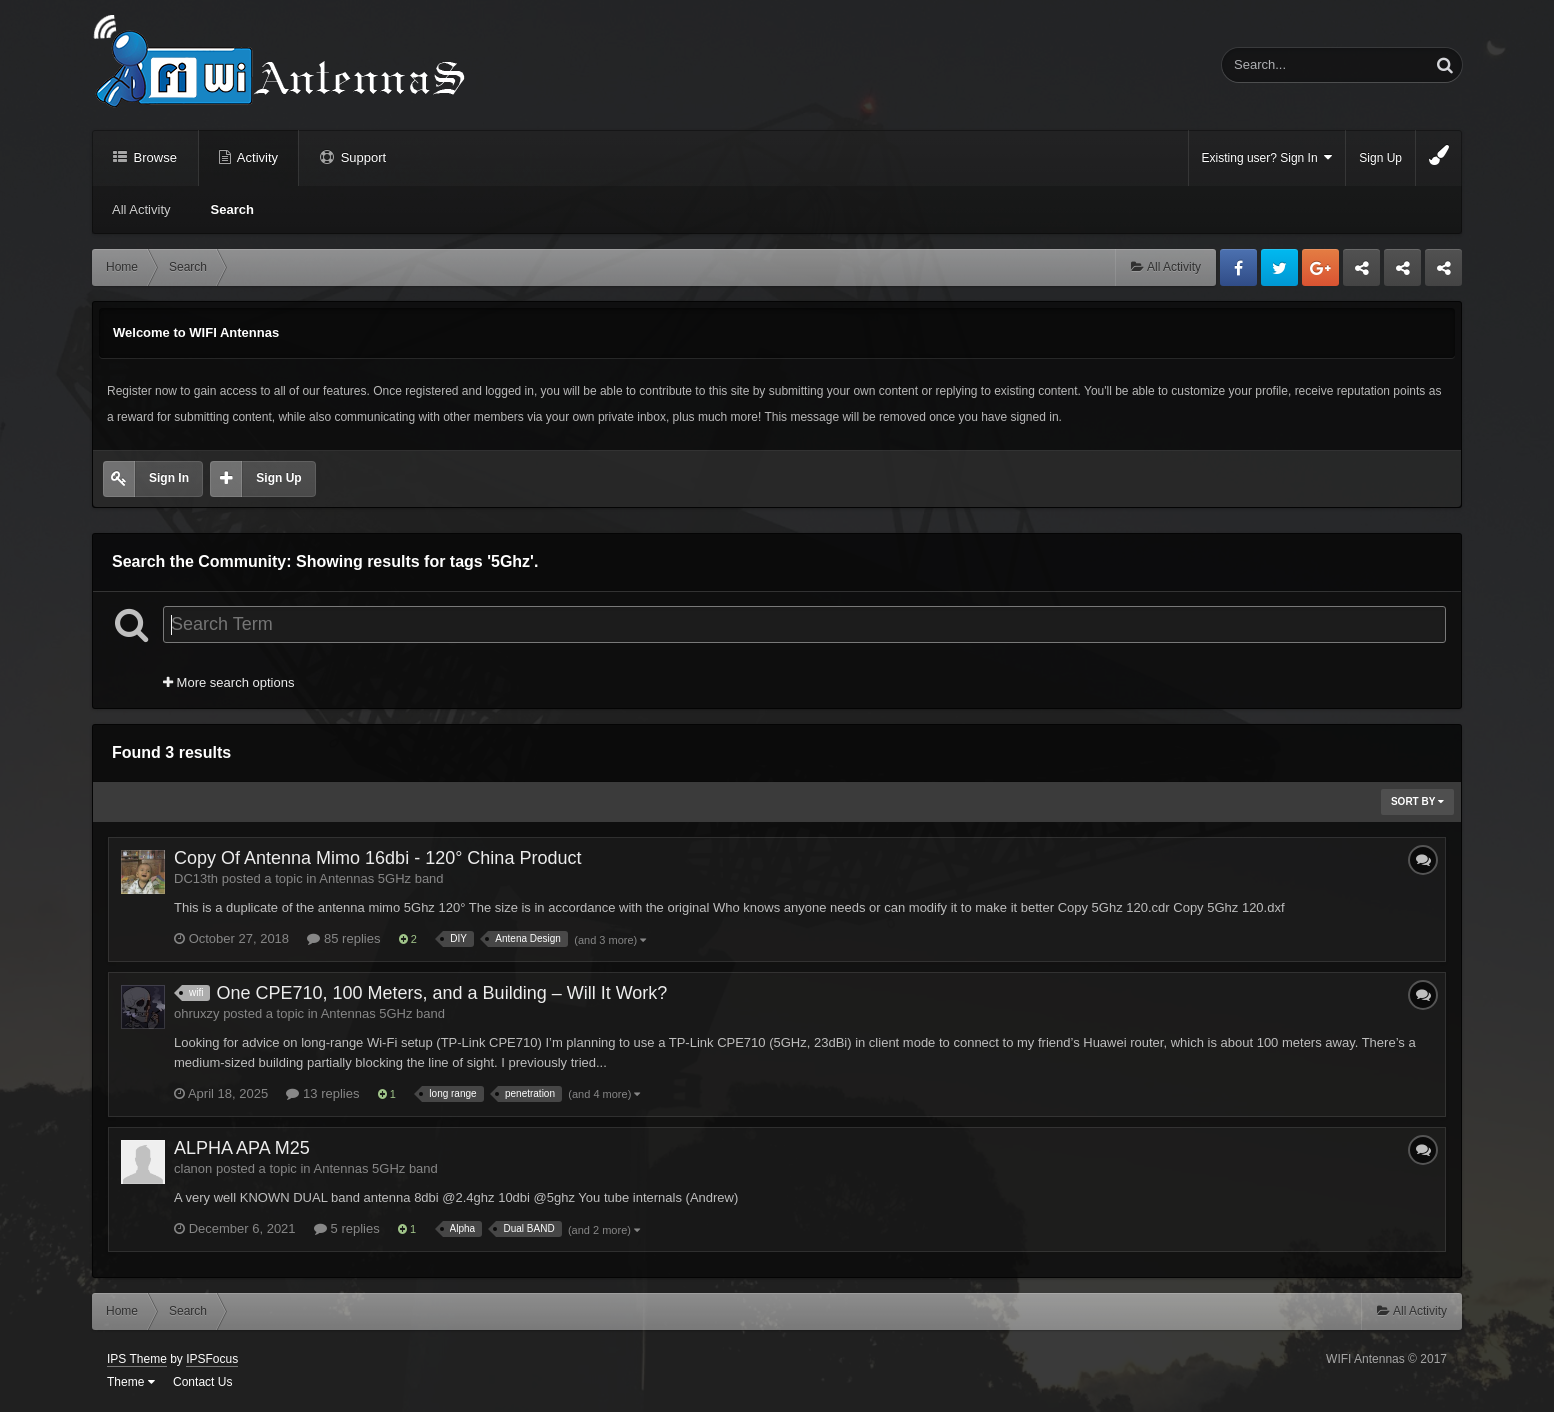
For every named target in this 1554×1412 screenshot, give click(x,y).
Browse (153, 157)
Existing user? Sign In (1267, 157)
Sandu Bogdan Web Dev (1443, 273)
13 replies (322, 1093)
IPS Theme (137, 1359)
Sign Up (1380, 158)
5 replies (347, 1228)
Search (232, 209)
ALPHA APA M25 (242, 1148)
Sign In (169, 478)
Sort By (1417, 801)
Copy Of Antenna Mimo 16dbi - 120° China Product (377, 858)
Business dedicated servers (1361, 273)
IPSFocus (212, 1359)
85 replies (343, 938)
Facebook (1238, 267)
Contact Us (202, 1382)
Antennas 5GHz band (381, 878)
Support (361, 157)
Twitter (1279, 267)
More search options (228, 682)
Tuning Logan (1403, 273)
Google (1320, 267)
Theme (131, 1382)
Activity (256, 157)
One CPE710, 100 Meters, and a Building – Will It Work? (441, 993)
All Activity (141, 209)
